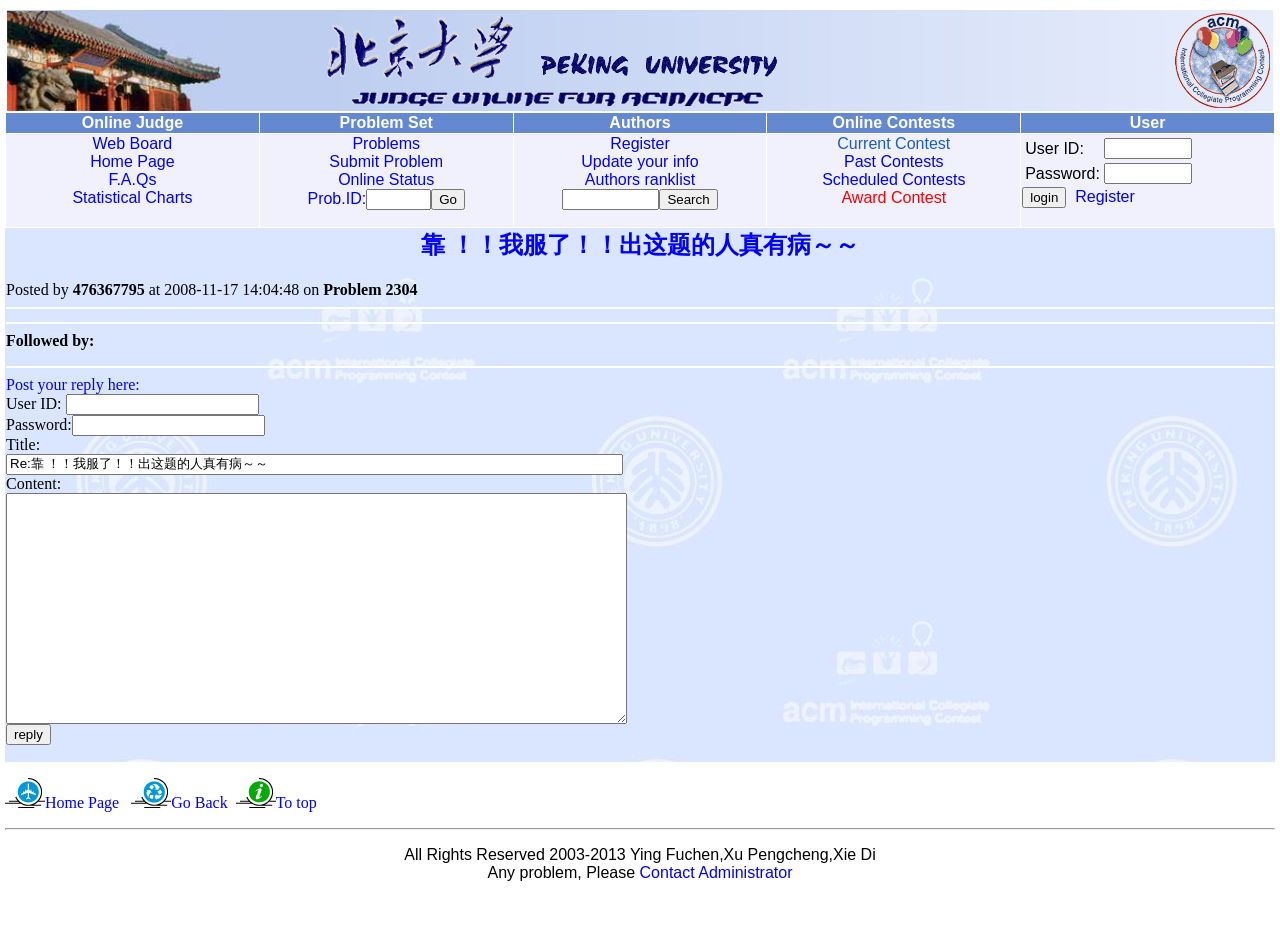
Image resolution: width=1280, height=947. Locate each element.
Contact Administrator (716, 921)
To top (296, 851)
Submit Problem (386, 161)
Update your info (639, 161)
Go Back (199, 851)
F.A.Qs (132, 179)
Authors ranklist (640, 179)
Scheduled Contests (893, 179)
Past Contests (894, 161)
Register (640, 143)
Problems (386, 143)
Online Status (386, 179)
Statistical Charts (132, 197)
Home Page (132, 161)
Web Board (133, 143)
